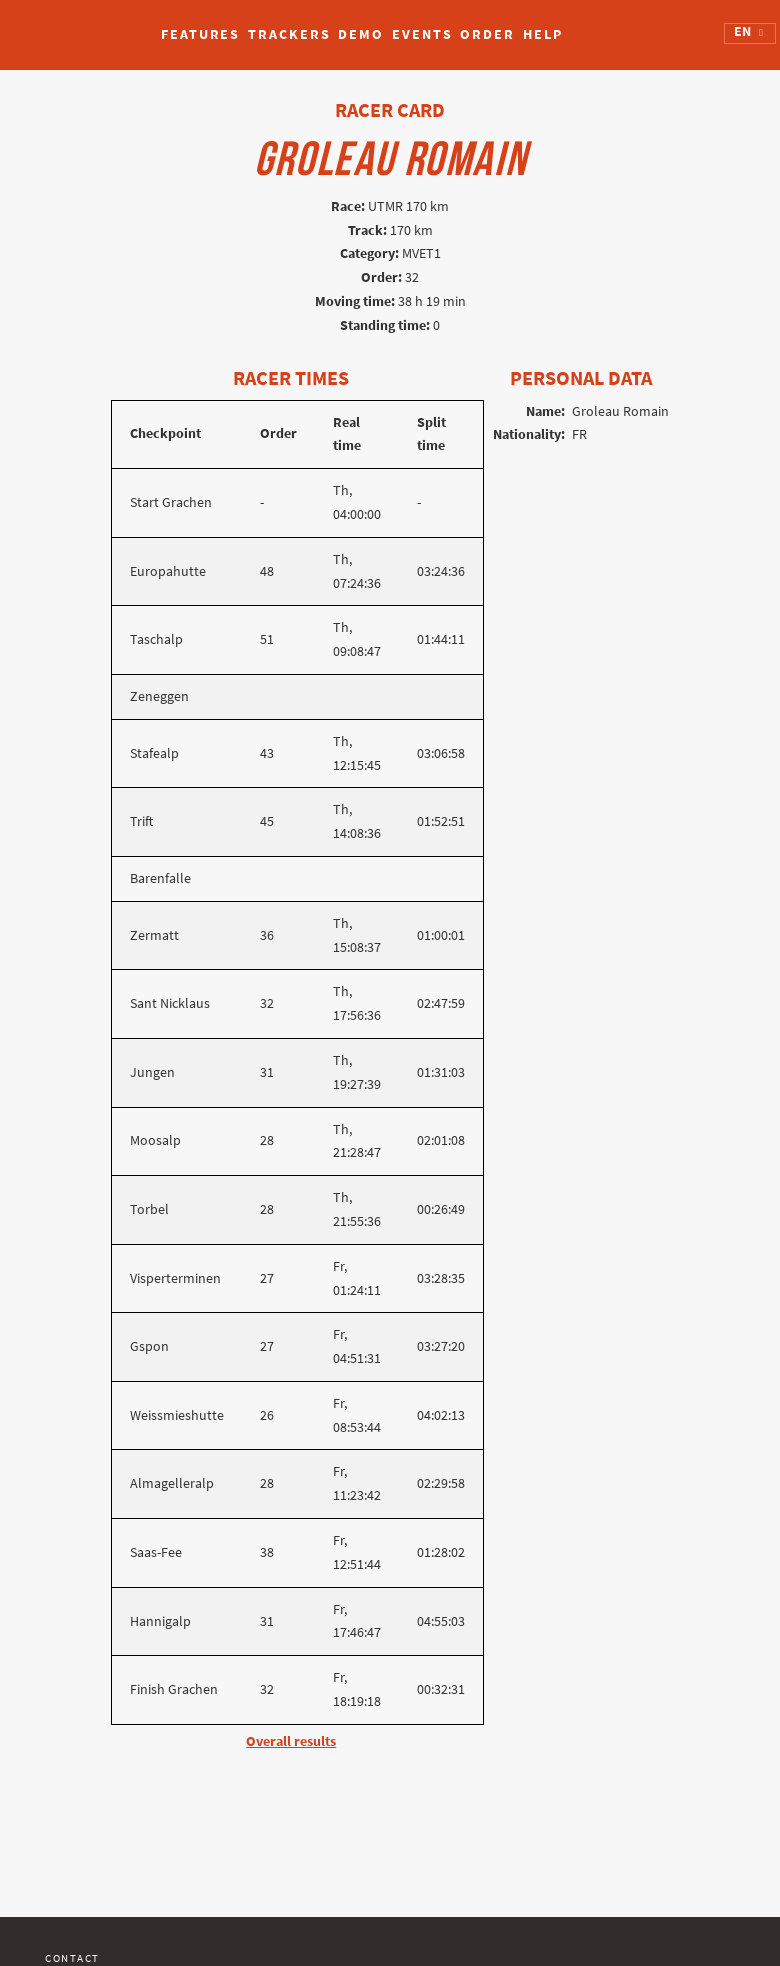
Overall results (291, 1741)
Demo (361, 34)
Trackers (289, 34)
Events (422, 34)
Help (543, 34)
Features (200, 34)
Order (487, 34)
